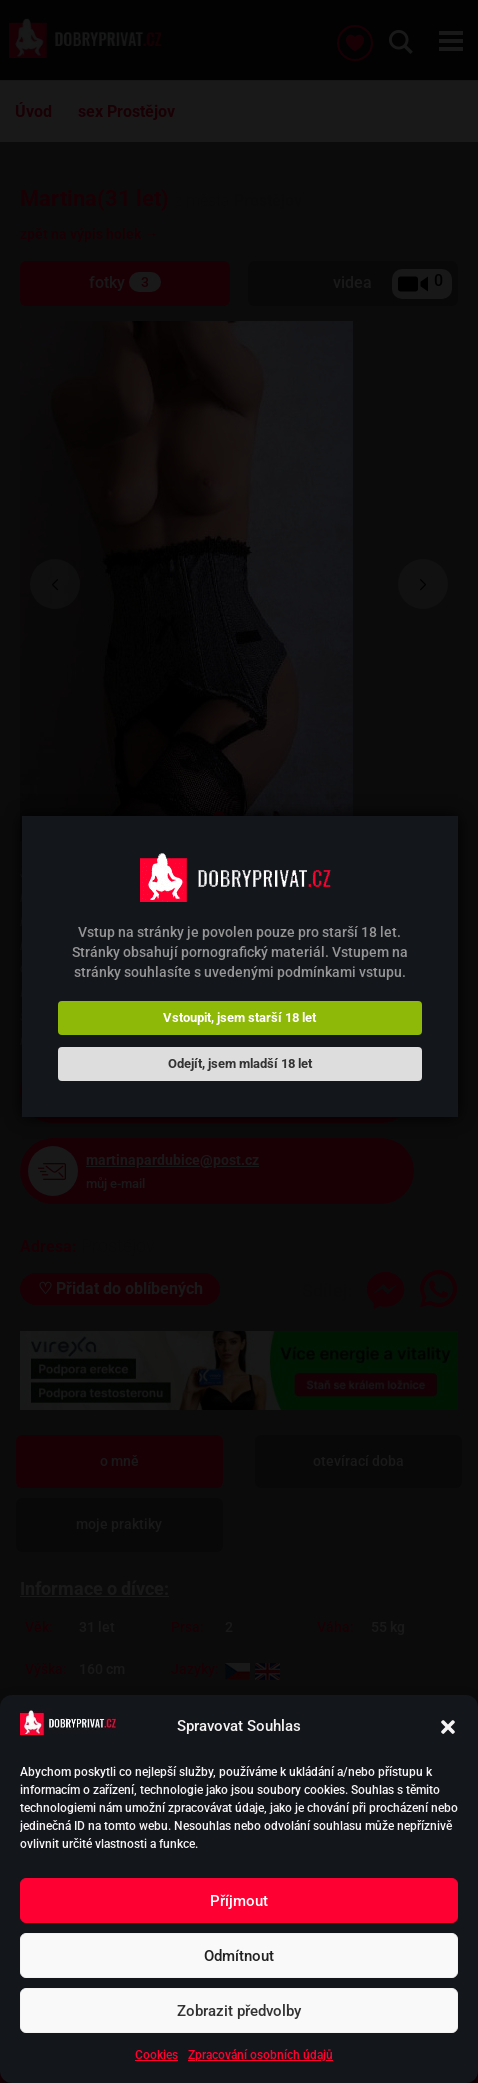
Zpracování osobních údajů (260, 2055)
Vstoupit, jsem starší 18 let (239, 1017)
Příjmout (239, 1901)
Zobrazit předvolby (239, 2011)
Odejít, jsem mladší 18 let (240, 1063)
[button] (448, 1727)
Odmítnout (239, 1956)
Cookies (156, 2055)
